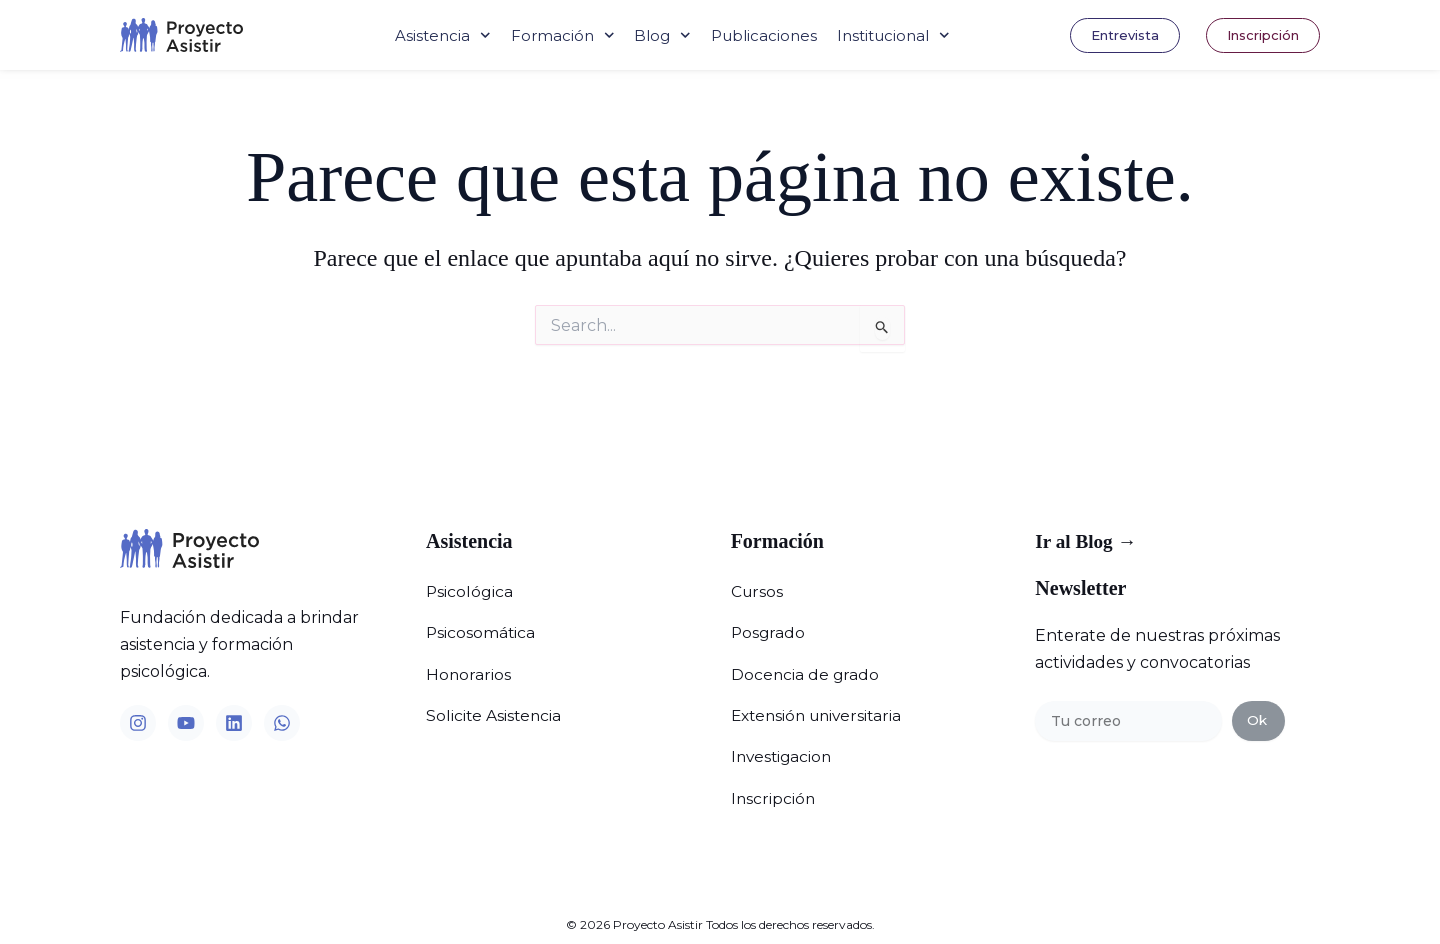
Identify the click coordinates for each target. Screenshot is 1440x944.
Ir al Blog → (1088, 542)
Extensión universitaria (821, 700)
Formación (563, 35)
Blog (662, 35)
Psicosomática (481, 626)
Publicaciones (764, 35)
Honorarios (469, 663)
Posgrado (769, 626)
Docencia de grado (806, 663)
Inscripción (774, 774)
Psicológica (470, 589)
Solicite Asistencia (495, 700)
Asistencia (443, 35)
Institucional (893, 35)
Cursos (758, 589)
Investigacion (783, 737)
